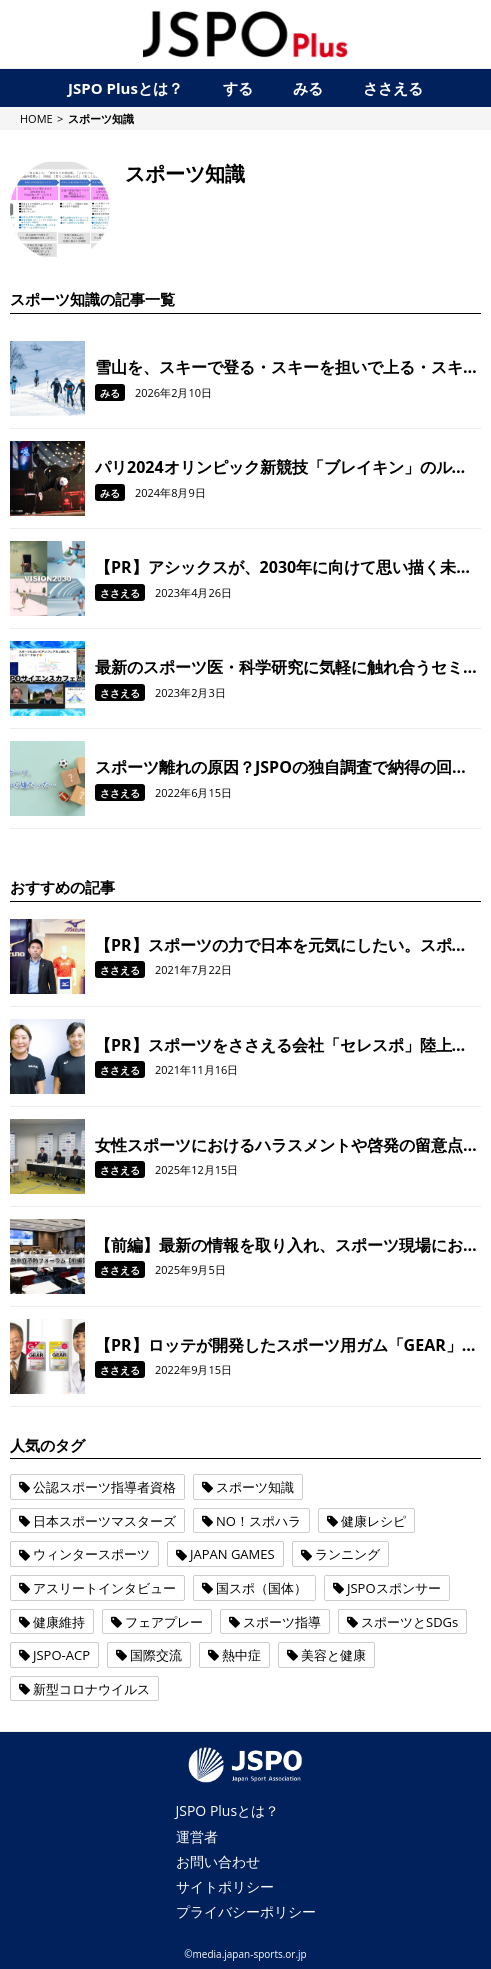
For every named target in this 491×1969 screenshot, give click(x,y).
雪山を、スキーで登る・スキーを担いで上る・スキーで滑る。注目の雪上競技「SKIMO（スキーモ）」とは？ (287, 367)
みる (110, 393)
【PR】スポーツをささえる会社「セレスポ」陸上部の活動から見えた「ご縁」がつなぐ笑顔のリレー (281, 1045)
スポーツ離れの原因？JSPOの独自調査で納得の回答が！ (281, 767)
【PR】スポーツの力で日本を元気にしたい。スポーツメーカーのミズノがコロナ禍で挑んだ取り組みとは (287, 945)
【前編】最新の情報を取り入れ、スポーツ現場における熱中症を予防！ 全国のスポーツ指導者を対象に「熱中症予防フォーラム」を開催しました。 (287, 1245)
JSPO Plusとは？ (228, 1810)
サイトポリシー (225, 1886)
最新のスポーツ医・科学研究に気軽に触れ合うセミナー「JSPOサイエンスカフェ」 (287, 667)
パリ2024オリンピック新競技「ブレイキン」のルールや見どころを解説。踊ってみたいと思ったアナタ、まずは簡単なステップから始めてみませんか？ (287, 467)
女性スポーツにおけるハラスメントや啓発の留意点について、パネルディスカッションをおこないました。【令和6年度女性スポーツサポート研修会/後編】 (287, 1145)
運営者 (197, 1836)
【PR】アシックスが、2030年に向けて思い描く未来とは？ (283, 567)
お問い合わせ (218, 1861)
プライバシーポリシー (246, 1911)
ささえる (120, 593)
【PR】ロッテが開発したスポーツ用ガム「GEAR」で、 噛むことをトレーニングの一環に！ (278, 1345)
